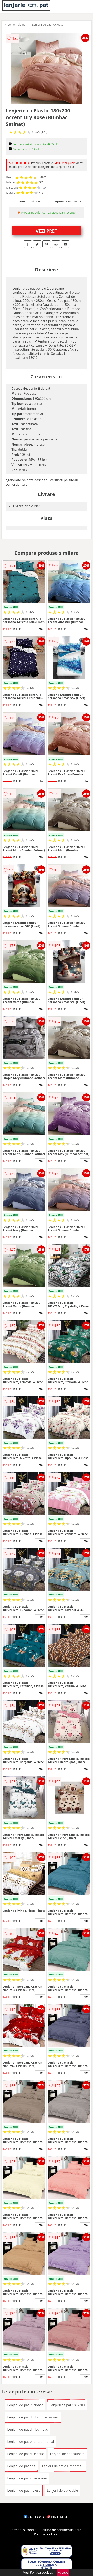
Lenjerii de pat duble (62, 2490)
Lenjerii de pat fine (21, 2466)
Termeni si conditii (23, 2530)
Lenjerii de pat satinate (67, 2454)
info (40, 629)
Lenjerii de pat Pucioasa (47, 24)
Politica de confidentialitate (60, 2530)
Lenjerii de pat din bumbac (27, 2429)
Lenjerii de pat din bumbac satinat (33, 2417)
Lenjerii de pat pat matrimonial (30, 2441)
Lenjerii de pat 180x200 (67, 2405)
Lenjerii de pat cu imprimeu (62, 2466)
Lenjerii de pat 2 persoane (27, 2478)
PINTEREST (57, 2517)
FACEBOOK (34, 2517)
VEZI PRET (46, 231)
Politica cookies (45, 2534)
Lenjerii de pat (16, 24)
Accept (63, 2572)
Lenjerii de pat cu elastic (25, 2454)
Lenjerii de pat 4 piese (23, 2490)
